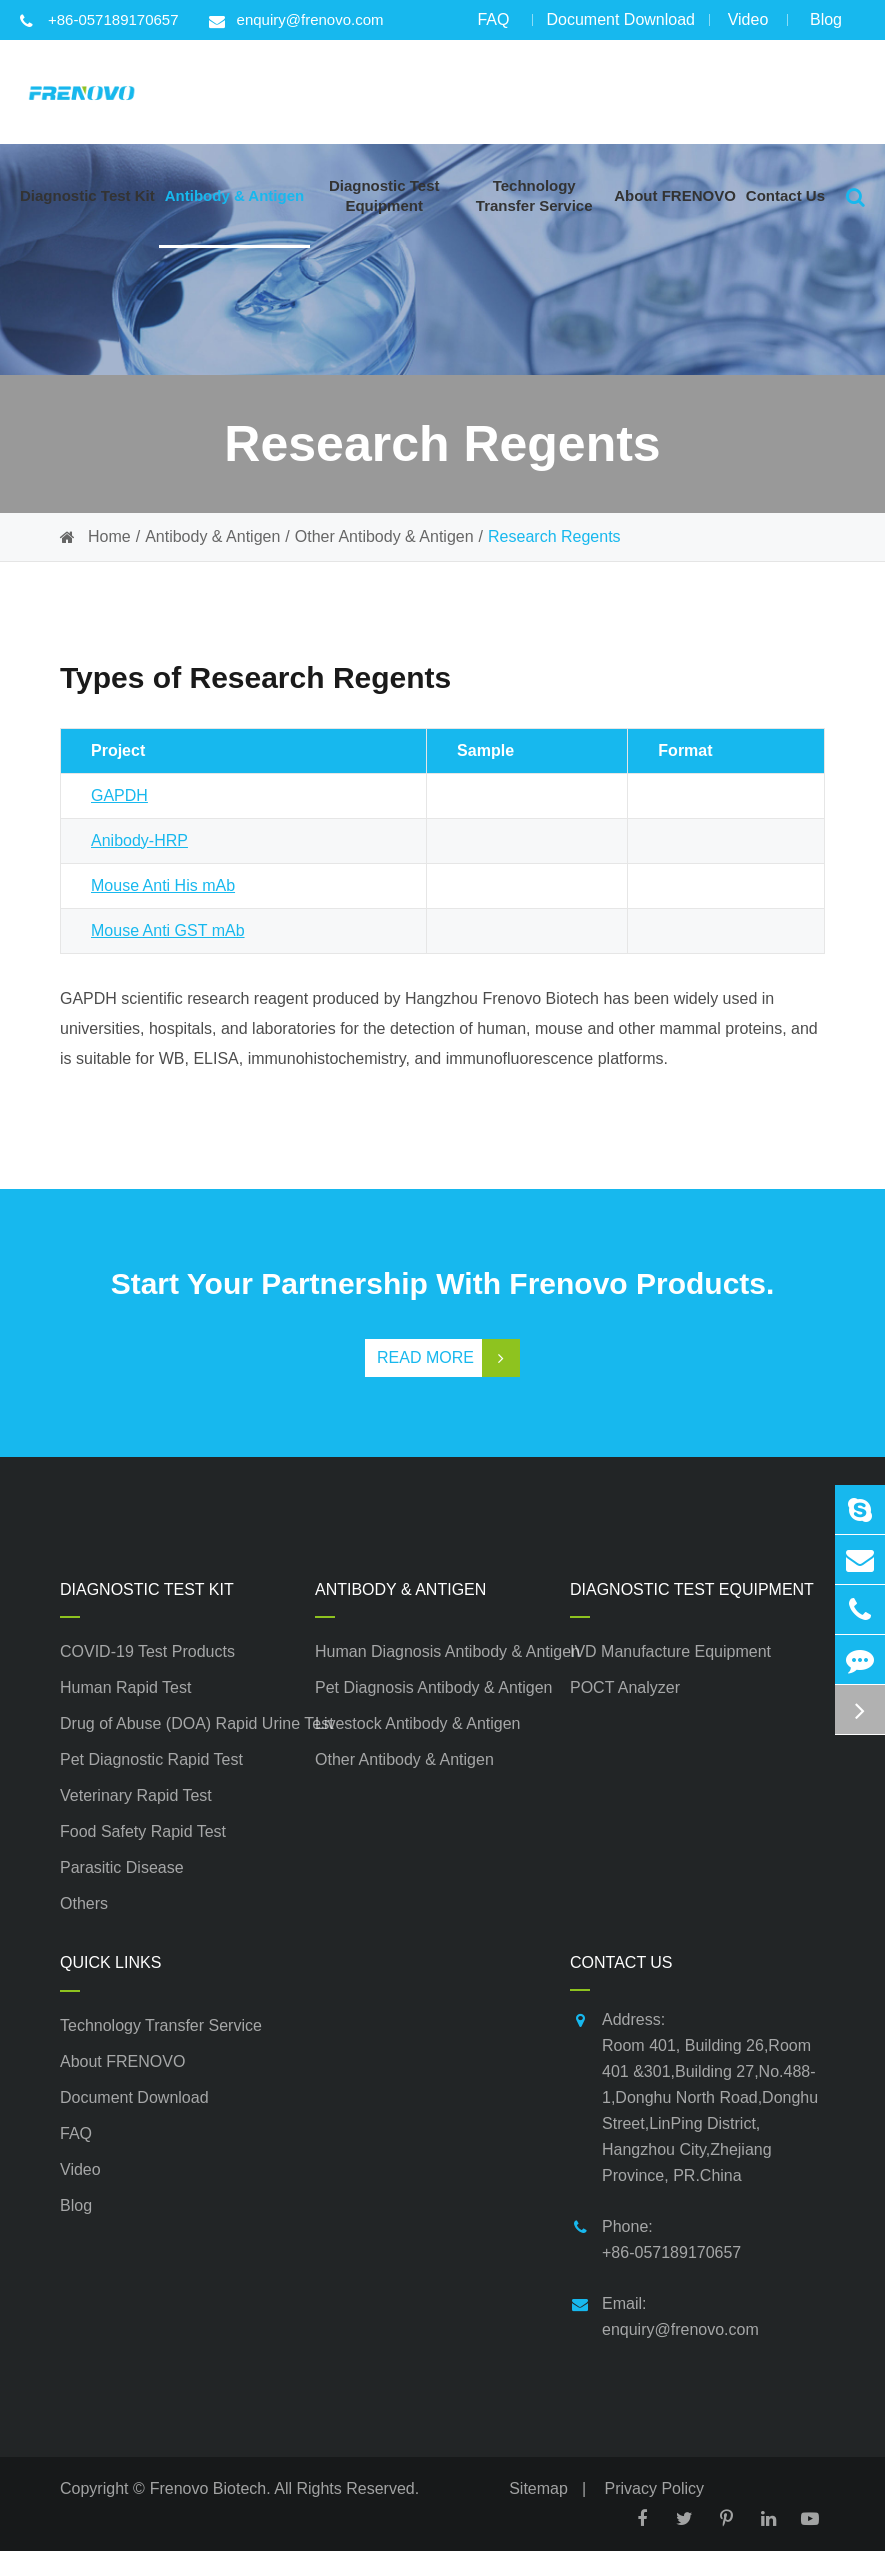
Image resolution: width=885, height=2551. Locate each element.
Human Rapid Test (125, 1687)
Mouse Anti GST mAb (168, 930)
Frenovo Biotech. (210, 2488)
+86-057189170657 (99, 20)
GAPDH (119, 795)
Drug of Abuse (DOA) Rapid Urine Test (187, 1723)
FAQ (493, 25)
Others (84, 1903)
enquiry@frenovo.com (296, 20)
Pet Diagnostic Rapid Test (151, 1759)
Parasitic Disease (122, 1867)
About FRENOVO (122, 2061)
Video (748, 25)
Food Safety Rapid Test (143, 1831)
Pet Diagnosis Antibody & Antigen (434, 1687)
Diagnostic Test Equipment (692, 1589)
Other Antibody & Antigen (384, 536)
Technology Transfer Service (161, 2025)
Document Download (620, 25)
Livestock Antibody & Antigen (417, 1723)
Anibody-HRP (139, 840)
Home (109, 536)
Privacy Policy (655, 2488)
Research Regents (554, 536)
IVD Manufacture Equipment (670, 1651)
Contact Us (621, 1962)
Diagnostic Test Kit (147, 1589)
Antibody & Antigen (212, 536)
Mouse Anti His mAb (163, 885)
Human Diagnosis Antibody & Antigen (442, 1651)
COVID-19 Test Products (147, 1651)
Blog (826, 25)
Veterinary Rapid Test (136, 1795)
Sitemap (538, 2488)
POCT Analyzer (625, 1687)
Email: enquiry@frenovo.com (664, 2314)
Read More (448, 1358)
